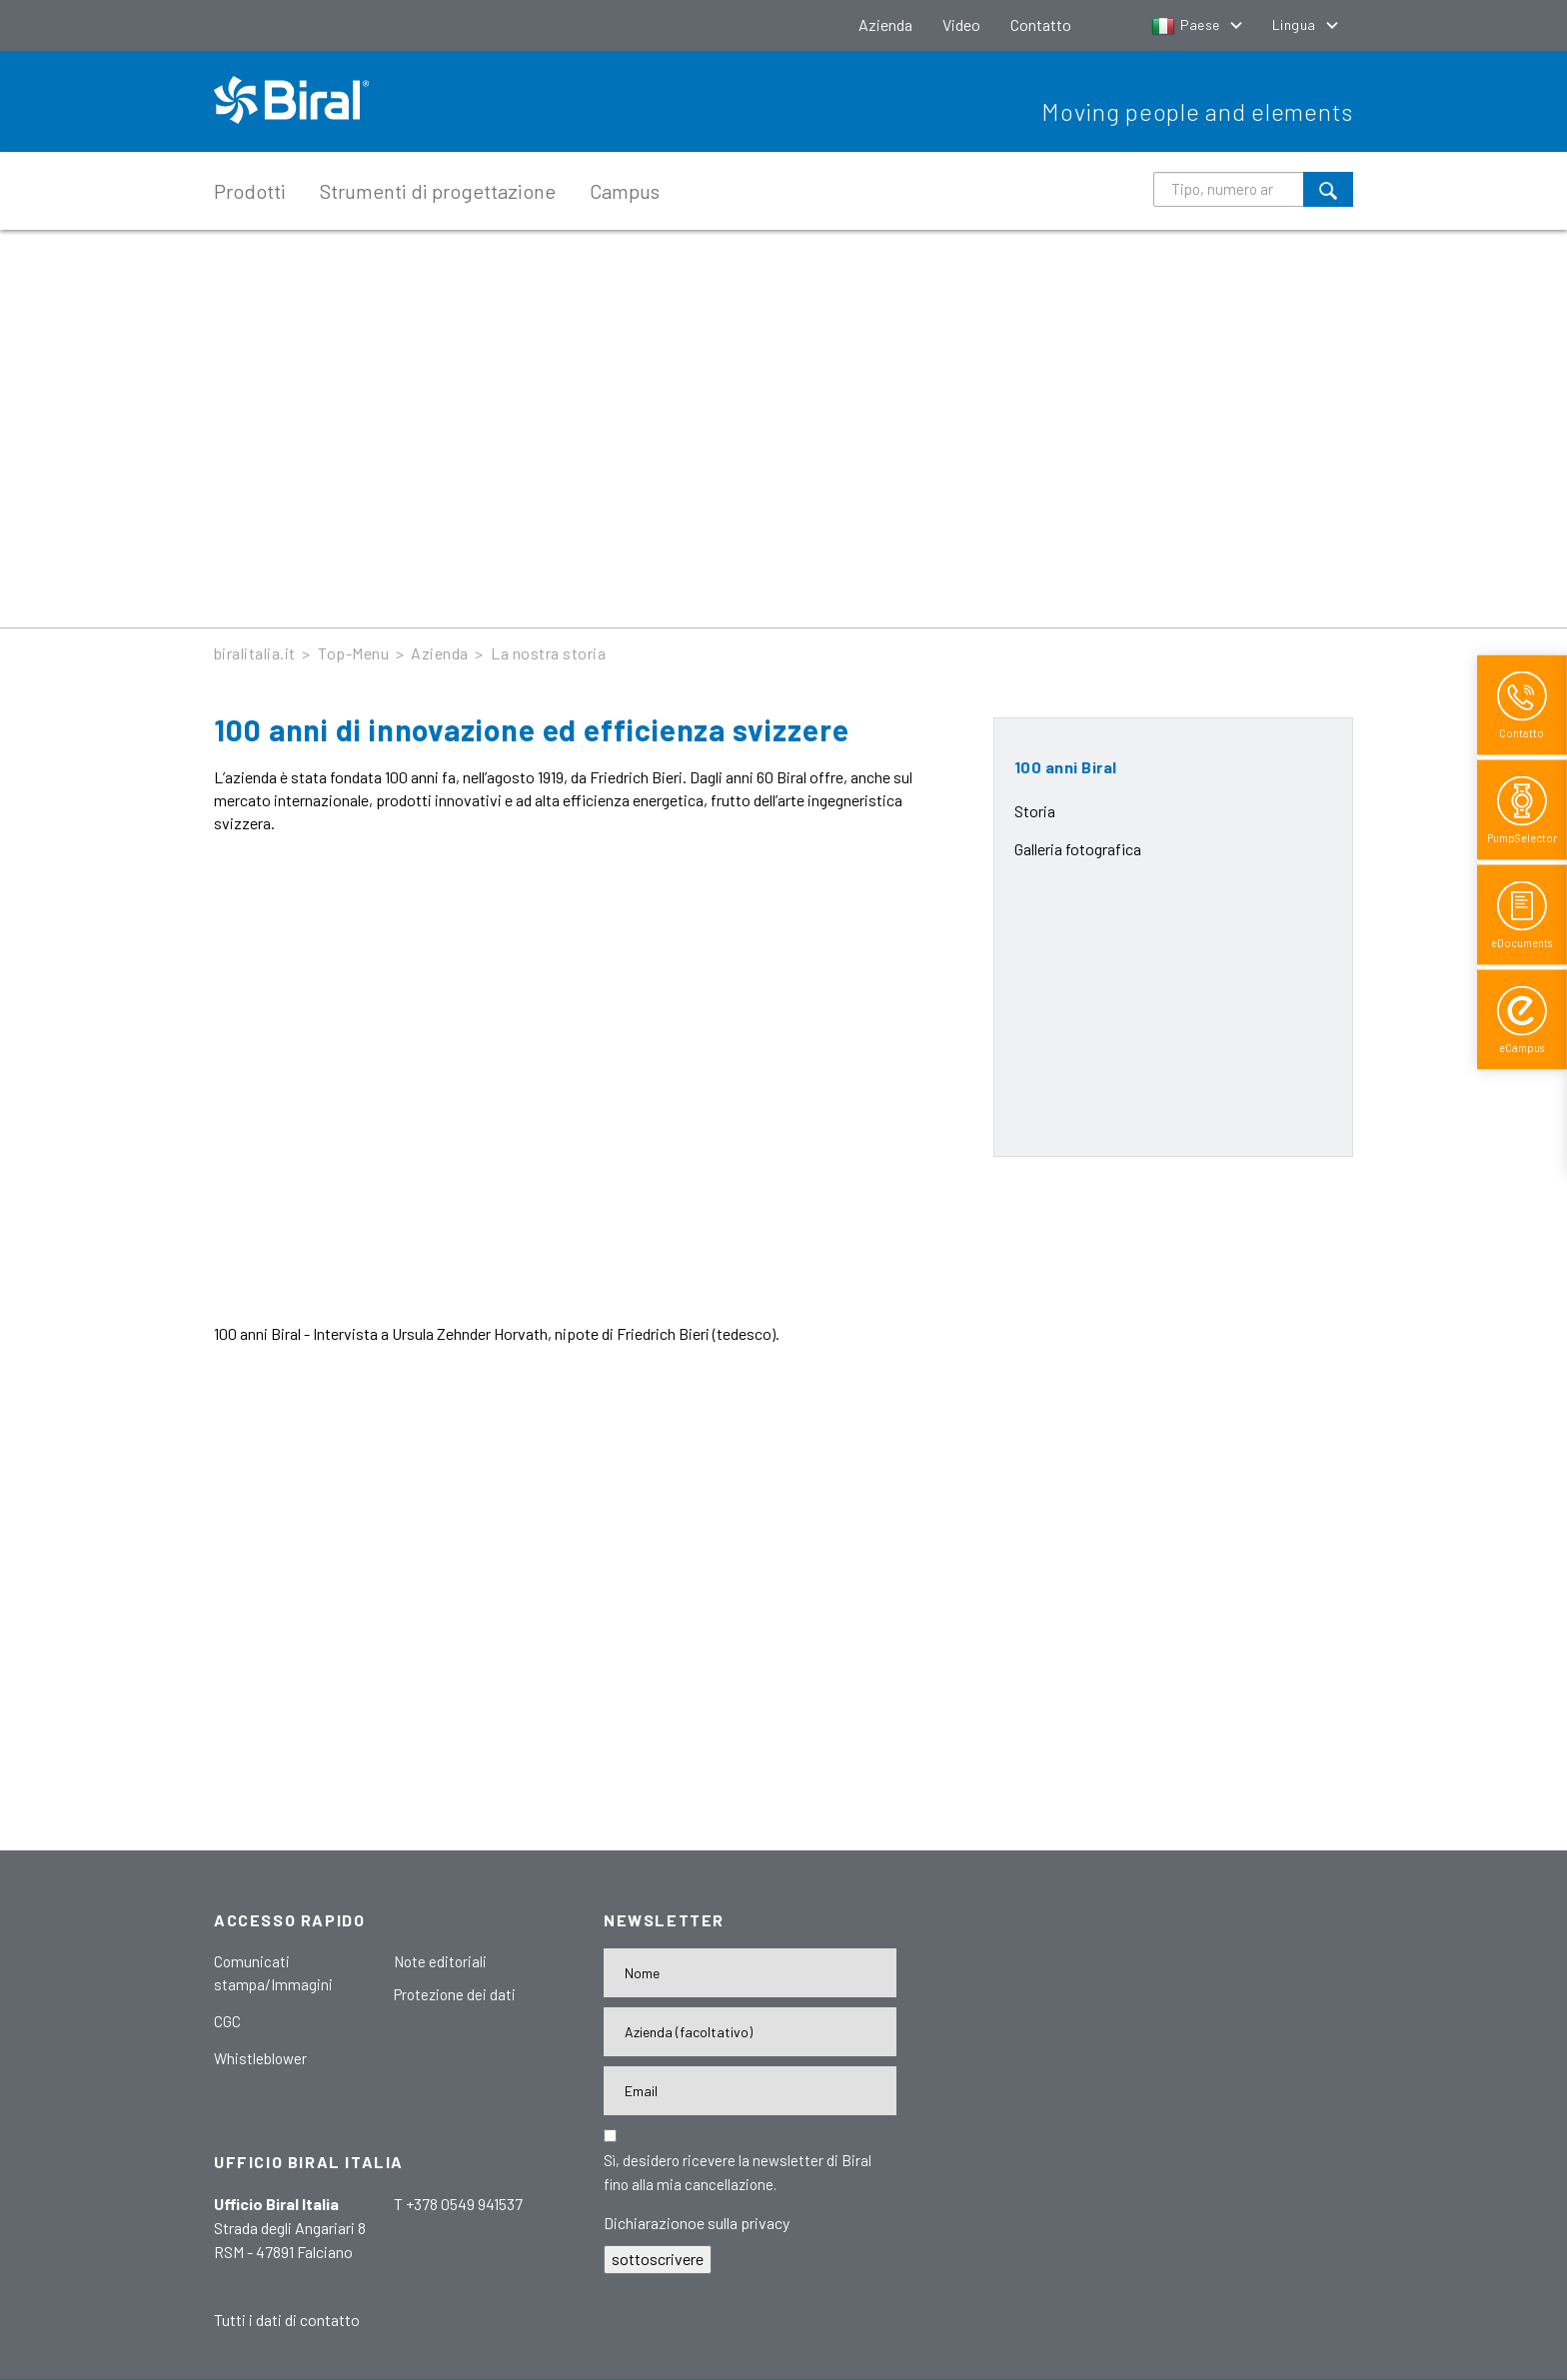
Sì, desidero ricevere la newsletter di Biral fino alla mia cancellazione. (737, 2172)
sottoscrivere (658, 2258)
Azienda (885, 24)
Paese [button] (1187, 24)
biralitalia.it (255, 652)
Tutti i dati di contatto (287, 2319)
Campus (625, 191)
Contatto (1040, 24)
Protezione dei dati (455, 1994)
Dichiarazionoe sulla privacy (696, 2222)
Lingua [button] (1295, 24)
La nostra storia (548, 652)
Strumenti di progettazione (438, 191)
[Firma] (750, 2031)
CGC (227, 2021)
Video (961, 24)
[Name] (750, 1972)
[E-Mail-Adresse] (750, 2090)
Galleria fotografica (1077, 848)
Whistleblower (260, 2058)
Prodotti (250, 191)
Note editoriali (440, 1961)
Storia (1034, 810)
